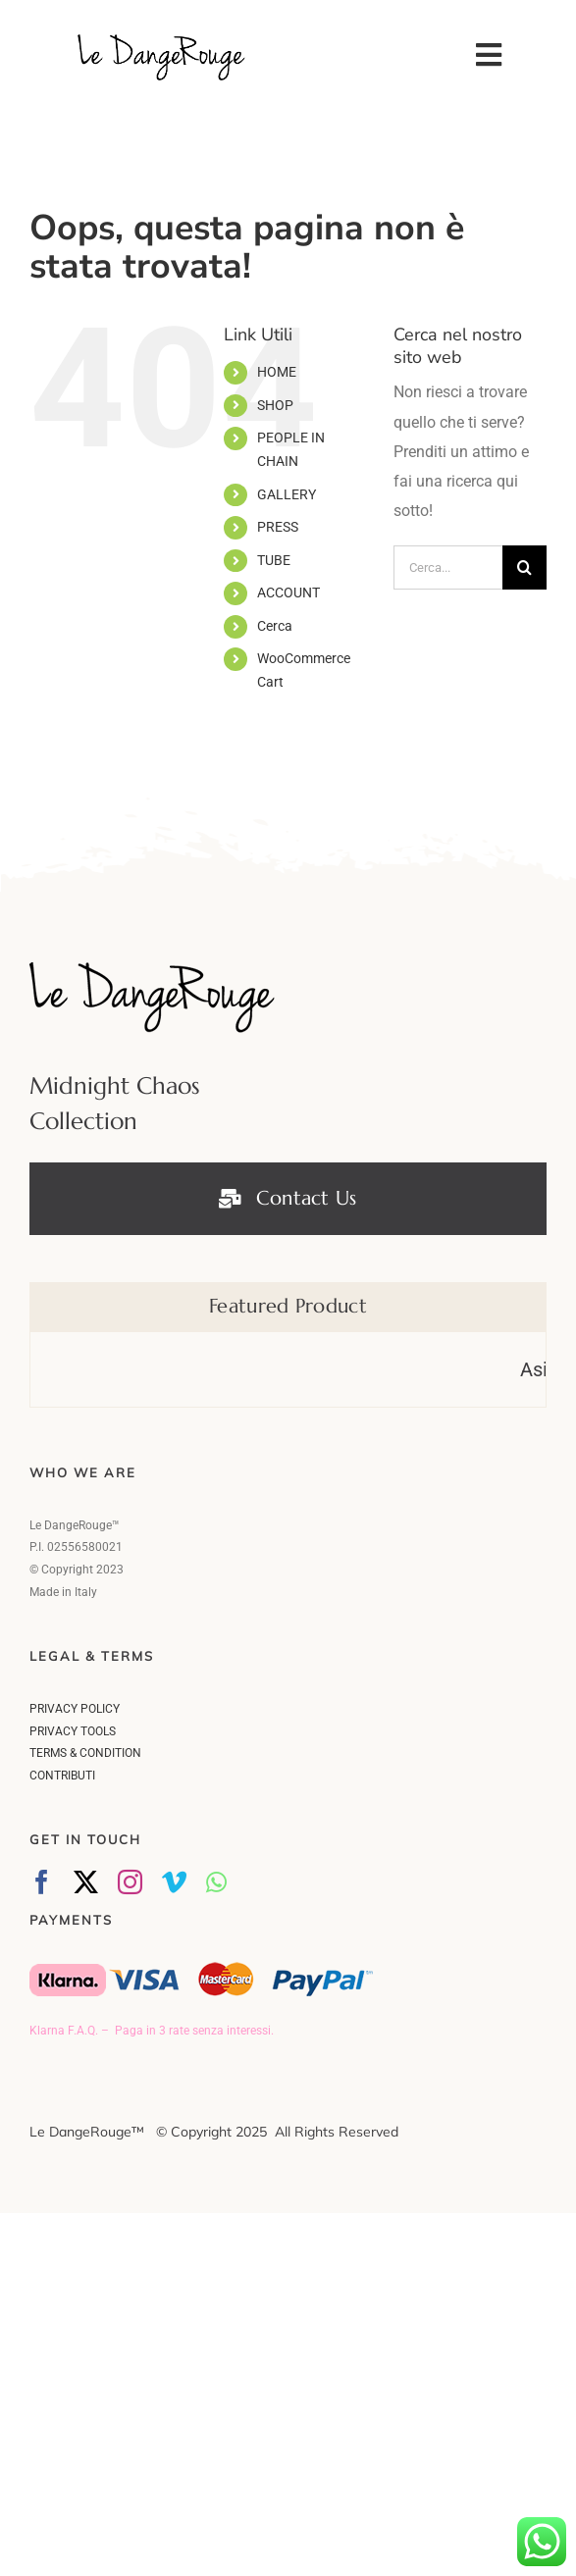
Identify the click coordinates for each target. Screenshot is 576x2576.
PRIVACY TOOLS (72, 1730)
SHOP (275, 403)
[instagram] (130, 1881)
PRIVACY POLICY (74, 1708)
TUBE (273, 559)
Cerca (274, 625)
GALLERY (286, 492)
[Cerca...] (447, 566)
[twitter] (86, 1881)
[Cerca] (524, 566)
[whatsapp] (216, 1881)
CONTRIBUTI (62, 1774)
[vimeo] (174, 1881)
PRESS (277, 526)
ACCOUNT (288, 591)
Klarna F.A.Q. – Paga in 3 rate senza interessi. (151, 2029)
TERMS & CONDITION (85, 1752)
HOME (276, 371)
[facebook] (41, 1881)
